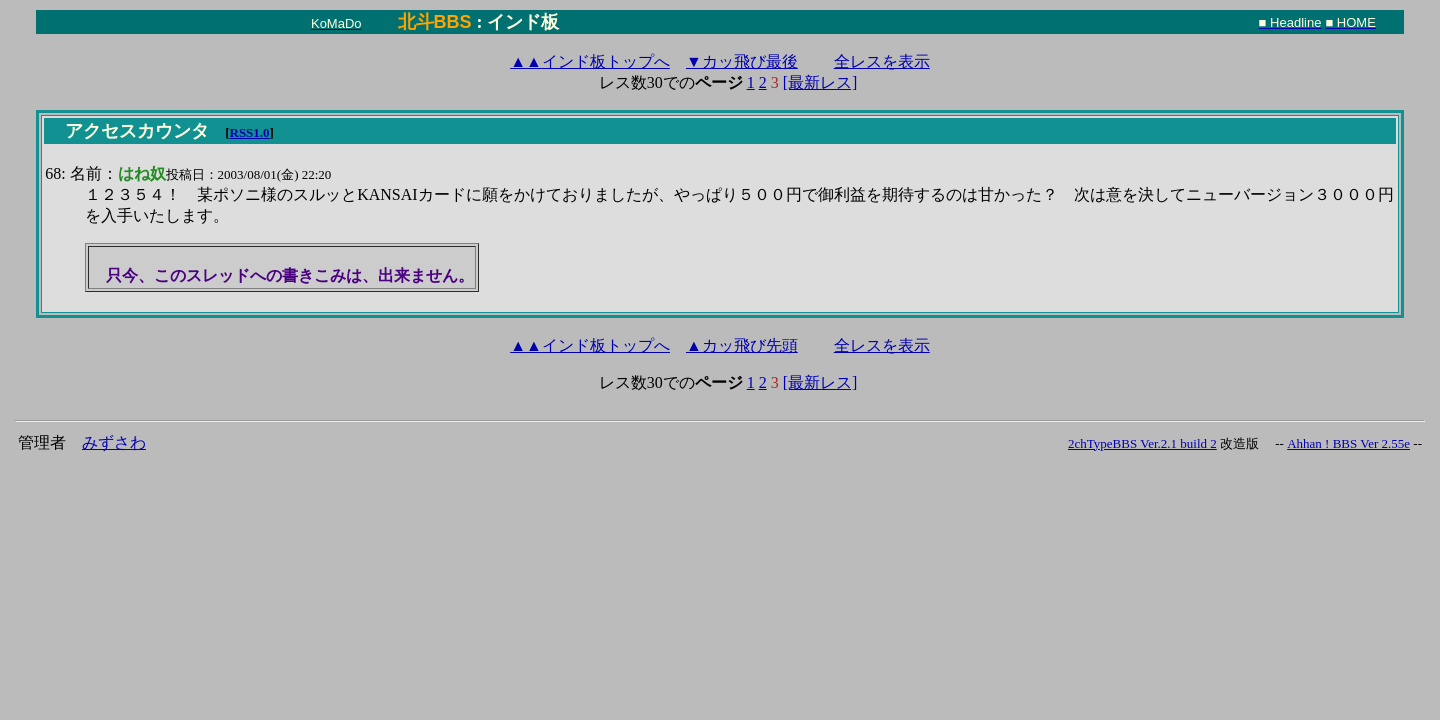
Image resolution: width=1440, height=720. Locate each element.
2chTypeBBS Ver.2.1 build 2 (1142, 443)
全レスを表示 (882, 61)
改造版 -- (1252, 443)
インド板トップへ (590, 61)
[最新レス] (820, 82)
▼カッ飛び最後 (742, 61)
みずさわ (114, 442)
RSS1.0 (250, 132)
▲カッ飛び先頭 (742, 345)
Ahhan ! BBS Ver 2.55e (1348, 443)
